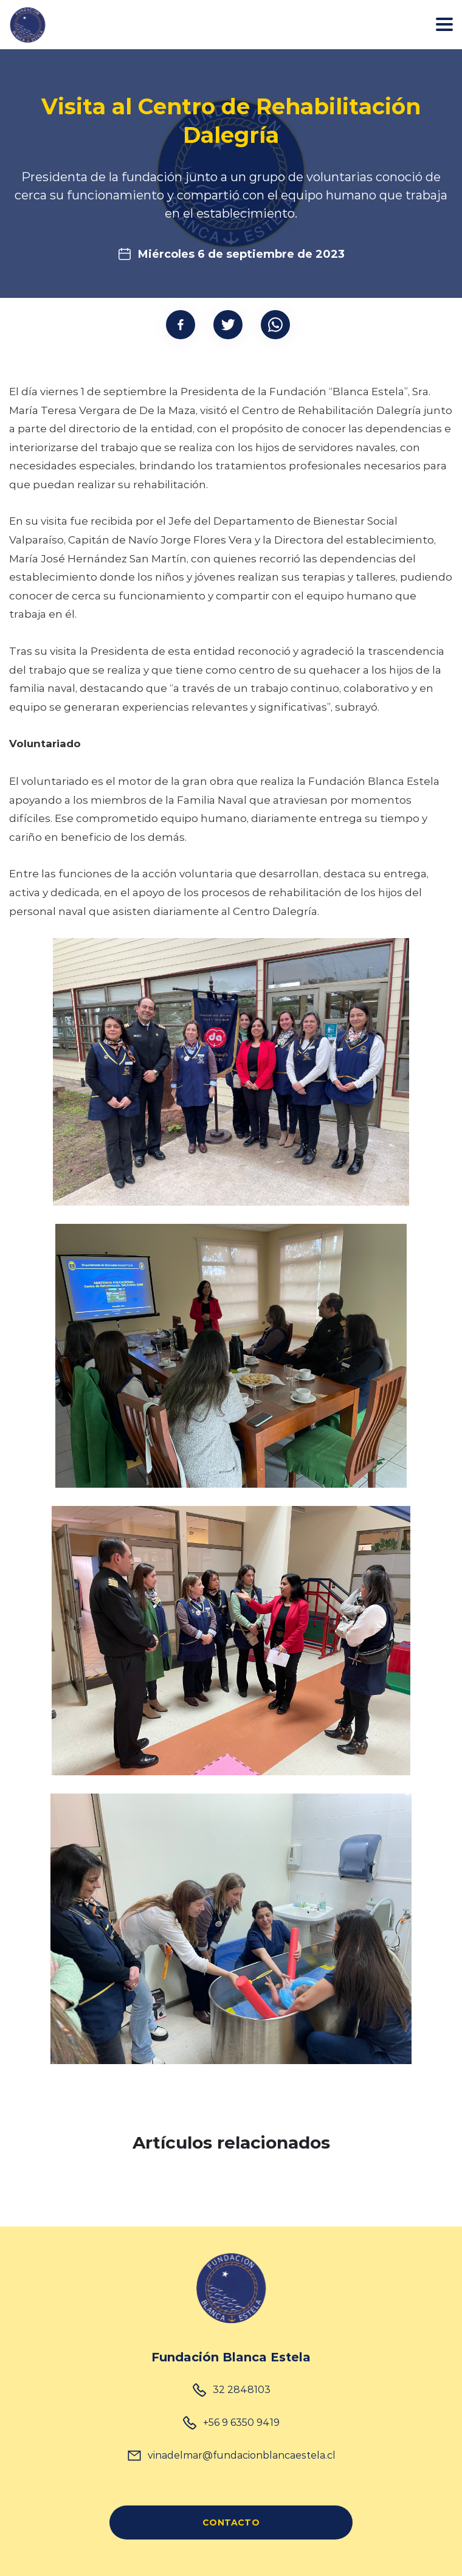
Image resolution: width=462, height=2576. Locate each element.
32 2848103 (242, 2389)
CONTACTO (231, 2522)
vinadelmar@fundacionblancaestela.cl (242, 2454)
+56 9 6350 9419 (241, 2421)
